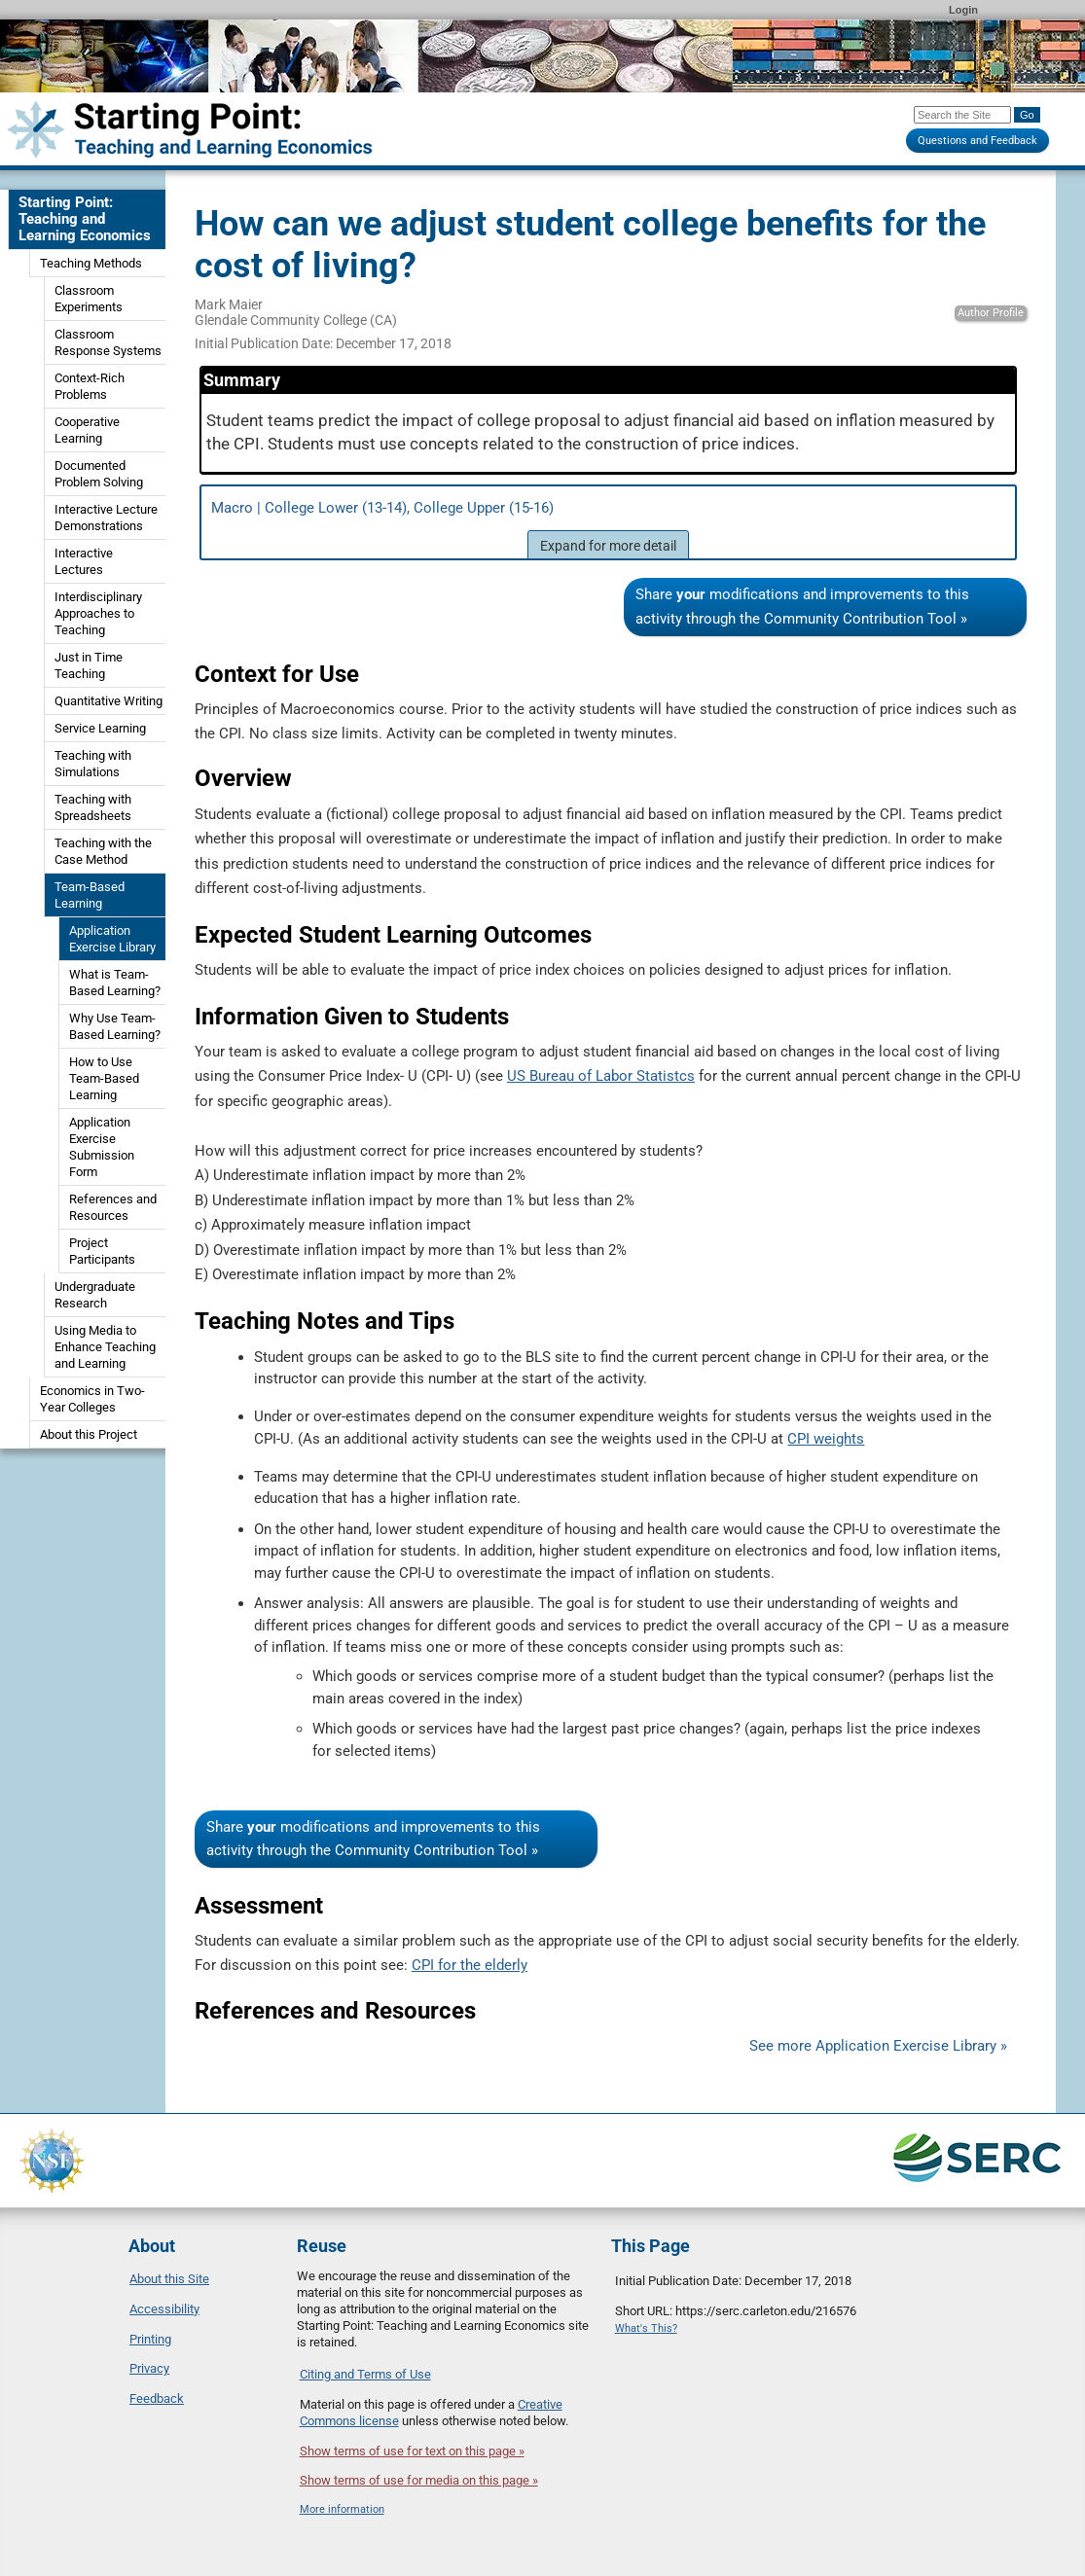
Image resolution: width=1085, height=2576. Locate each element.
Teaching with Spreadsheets (92, 807)
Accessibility (164, 2309)
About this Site (169, 2279)
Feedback (156, 2398)
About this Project (88, 1434)
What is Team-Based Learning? (115, 982)
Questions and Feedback (977, 140)
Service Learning (100, 728)
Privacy (149, 2368)
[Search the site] (962, 115)
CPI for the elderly (469, 1965)
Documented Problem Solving (98, 473)
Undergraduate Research (94, 1294)
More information (342, 2509)
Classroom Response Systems (108, 342)
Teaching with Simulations (92, 763)
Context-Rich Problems (89, 386)
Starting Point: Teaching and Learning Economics (84, 219)
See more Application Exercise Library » (878, 2046)
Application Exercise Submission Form (101, 1147)
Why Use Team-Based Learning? (115, 1026)
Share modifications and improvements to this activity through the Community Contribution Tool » (802, 606)
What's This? (646, 2328)
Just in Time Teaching (88, 665)
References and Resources (113, 1207)
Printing (150, 2339)
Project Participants (102, 1251)
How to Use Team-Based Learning (104, 1078)
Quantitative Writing (108, 701)
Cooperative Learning (87, 430)
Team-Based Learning (89, 895)
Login (963, 10)
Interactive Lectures (83, 561)
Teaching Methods (91, 263)
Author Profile (991, 312)
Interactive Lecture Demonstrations (106, 517)
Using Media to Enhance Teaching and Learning (105, 1347)
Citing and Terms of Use (365, 2374)
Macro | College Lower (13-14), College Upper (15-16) (608, 529)
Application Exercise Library (112, 938)
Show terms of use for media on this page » (419, 2480)
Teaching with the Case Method (103, 851)
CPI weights (825, 1439)
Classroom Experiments (88, 298)
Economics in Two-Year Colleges (92, 1398)
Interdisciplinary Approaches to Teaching (98, 613)
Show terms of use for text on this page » (412, 2451)
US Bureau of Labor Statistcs (601, 1076)
